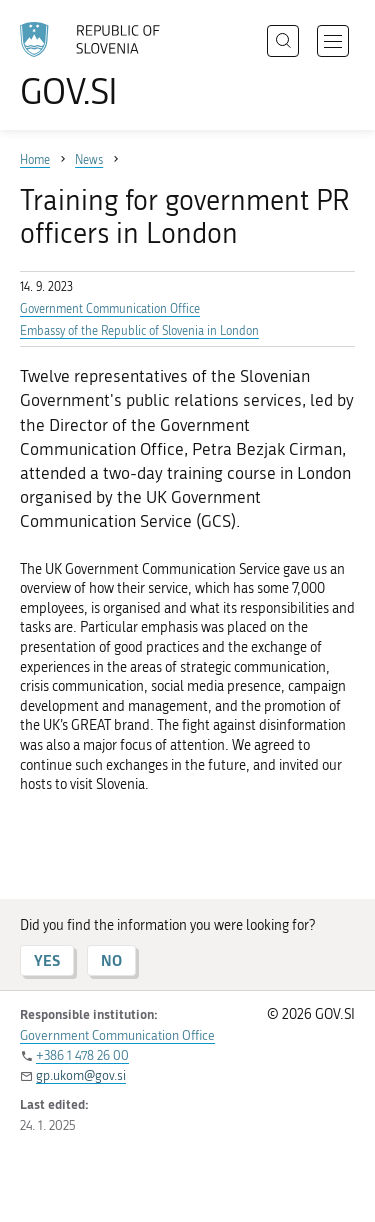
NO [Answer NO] (111, 960)
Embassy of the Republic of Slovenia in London (139, 331)
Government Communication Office (110, 309)
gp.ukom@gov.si (81, 1075)
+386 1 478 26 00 (82, 1055)
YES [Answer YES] (47, 960)
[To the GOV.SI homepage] (100, 65)
